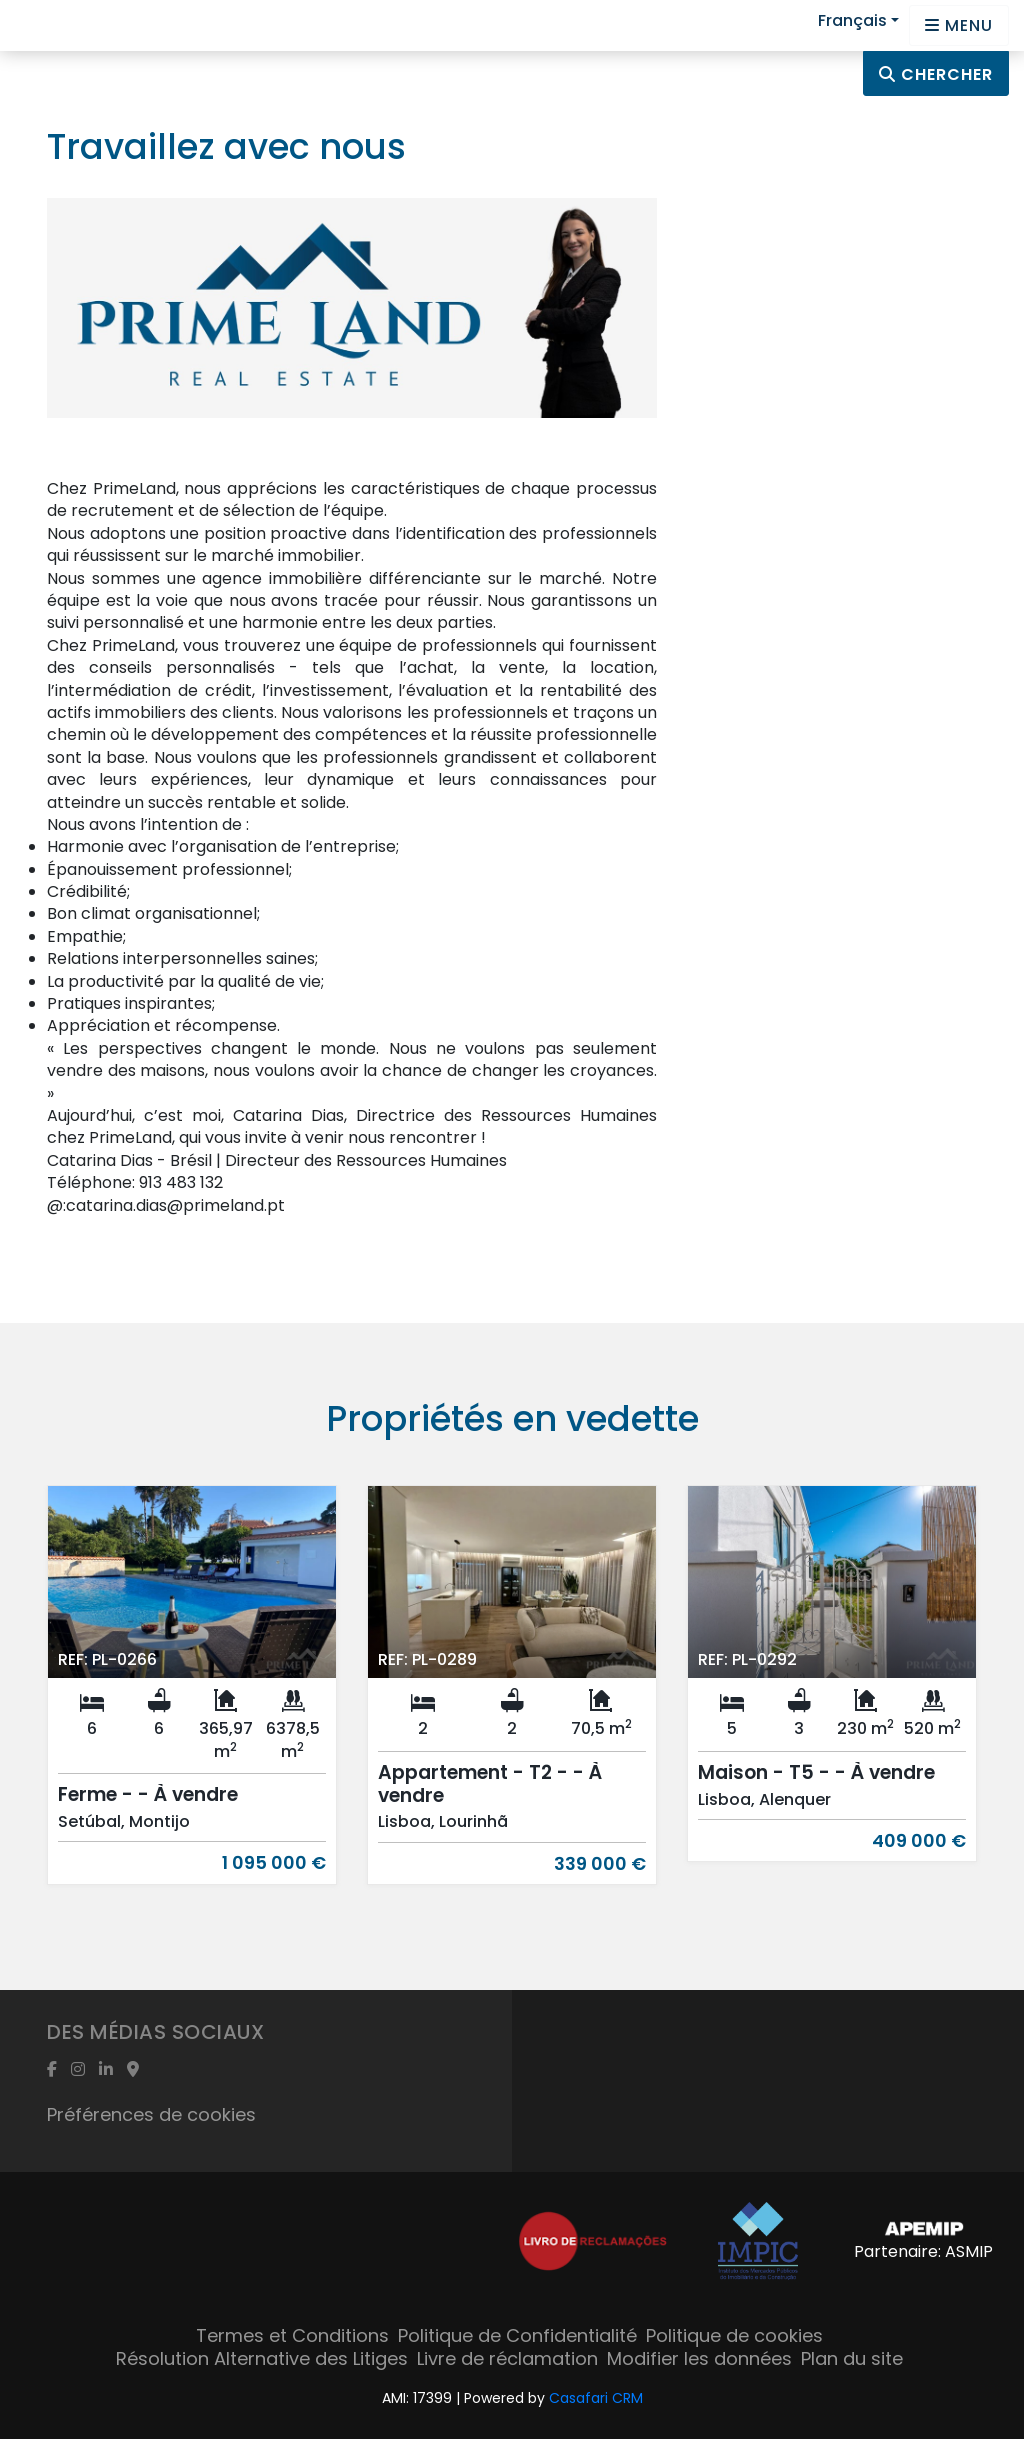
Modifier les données (699, 2358)
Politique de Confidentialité (517, 2335)
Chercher (936, 74)
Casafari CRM (596, 2398)
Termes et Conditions (292, 2335)
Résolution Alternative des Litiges (262, 2358)
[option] (192, 1700)
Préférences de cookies (151, 2114)
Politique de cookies (734, 2335)
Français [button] (852, 20)
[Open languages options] (959, 25)
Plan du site (852, 2358)
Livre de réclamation (507, 2358)
